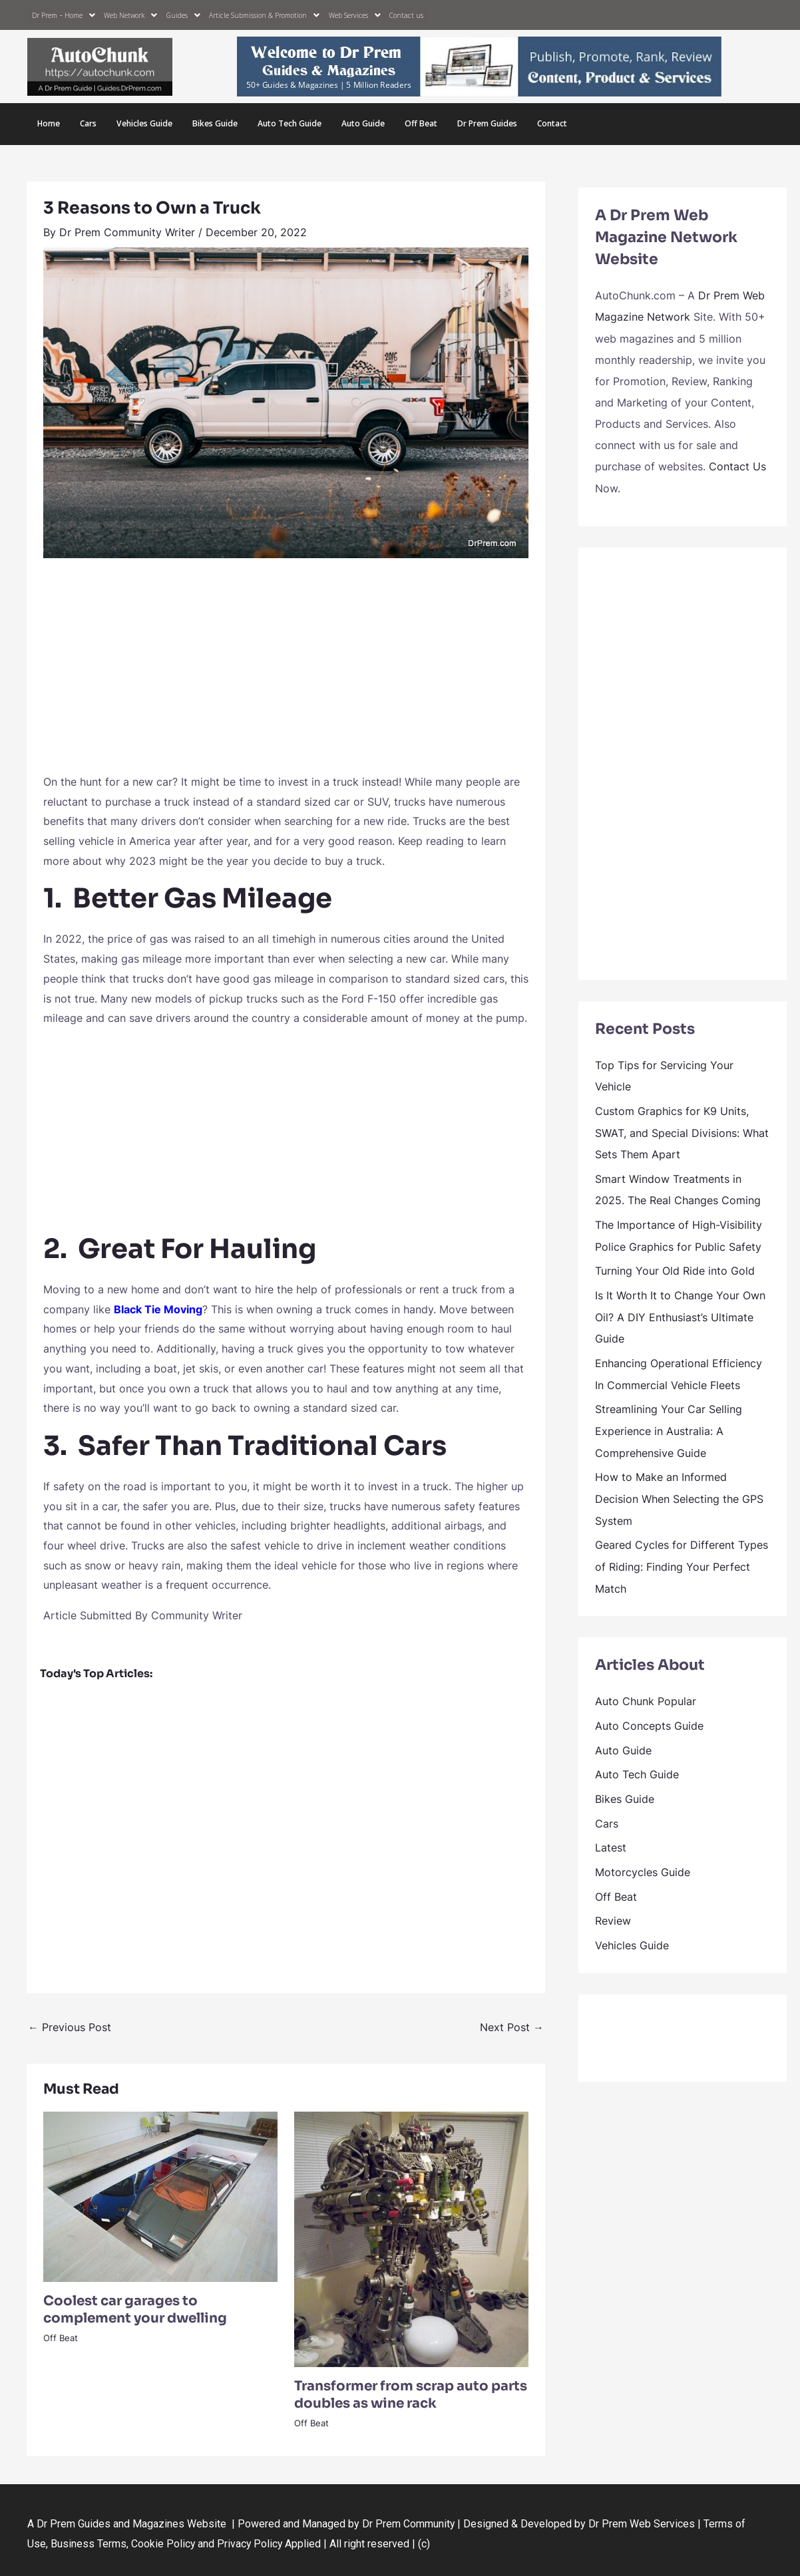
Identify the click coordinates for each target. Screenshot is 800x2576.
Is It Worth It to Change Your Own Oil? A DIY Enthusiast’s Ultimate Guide (680, 1310)
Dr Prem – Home (63, 14)
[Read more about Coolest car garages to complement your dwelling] (160, 2194)
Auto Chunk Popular (645, 1688)
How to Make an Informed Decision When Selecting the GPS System (679, 1488)
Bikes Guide (213, 122)
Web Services (352, 14)
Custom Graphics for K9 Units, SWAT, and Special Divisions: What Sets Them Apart (682, 1129)
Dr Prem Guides (482, 122)
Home (48, 122)
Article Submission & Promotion (263, 14)
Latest (610, 1832)
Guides (183, 14)
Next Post (512, 2025)
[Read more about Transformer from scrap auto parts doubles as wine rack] (411, 2236)
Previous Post (69, 2025)
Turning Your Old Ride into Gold (675, 1264)
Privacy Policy (251, 2542)
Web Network (130, 14)
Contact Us (737, 464)
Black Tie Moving (158, 1307)
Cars (88, 122)
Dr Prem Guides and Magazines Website (131, 2522)
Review (613, 1904)
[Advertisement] (285, 671)
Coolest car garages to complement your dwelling (135, 2308)
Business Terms (88, 2542)
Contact (547, 122)
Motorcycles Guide (642, 1856)
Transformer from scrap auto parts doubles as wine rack (410, 2393)
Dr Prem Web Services (642, 2522)
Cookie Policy (164, 2542)
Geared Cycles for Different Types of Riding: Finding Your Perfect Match (681, 1555)
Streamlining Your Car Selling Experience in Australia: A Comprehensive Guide (668, 1422)
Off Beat (417, 122)
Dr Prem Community (408, 2522)
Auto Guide (359, 122)
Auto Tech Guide (286, 122)
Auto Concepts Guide (649, 1712)
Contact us (402, 14)
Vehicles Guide (143, 122)
